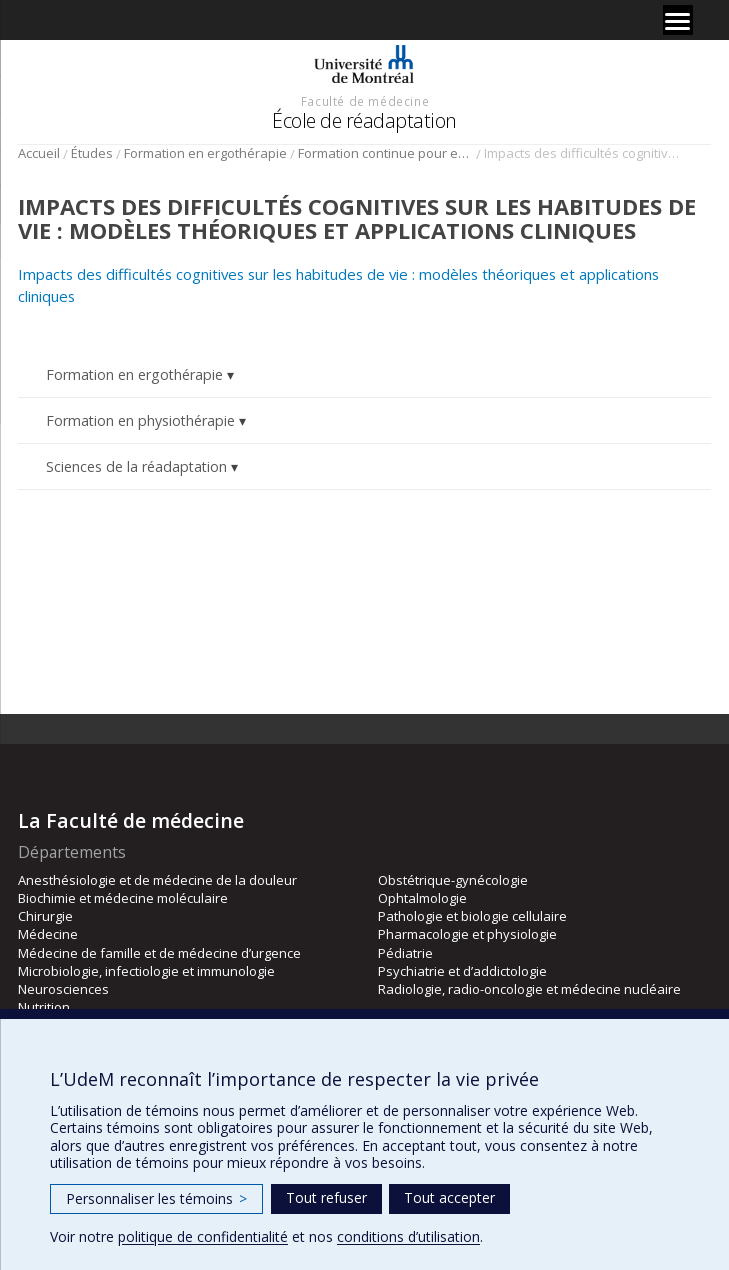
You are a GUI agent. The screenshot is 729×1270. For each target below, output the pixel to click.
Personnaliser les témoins (156, 1198)
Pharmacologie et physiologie (467, 934)
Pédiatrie (405, 953)
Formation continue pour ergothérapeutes (385, 153)
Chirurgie (45, 916)
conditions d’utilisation (408, 1236)
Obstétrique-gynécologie (453, 880)
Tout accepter (449, 1197)
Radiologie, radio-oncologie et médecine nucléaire (529, 989)
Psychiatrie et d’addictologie (462, 971)
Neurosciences (63, 989)
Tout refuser (326, 1197)
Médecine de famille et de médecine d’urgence (159, 953)
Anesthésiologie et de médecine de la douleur (157, 880)
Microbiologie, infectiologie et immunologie (146, 971)
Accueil (39, 153)
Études (92, 153)
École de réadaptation (364, 120)
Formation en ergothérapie (205, 153)
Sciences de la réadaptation (136, 466)
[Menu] (678, 20)
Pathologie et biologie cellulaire (472, 916)
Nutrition (44, 1007)
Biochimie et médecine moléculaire (123, 898)
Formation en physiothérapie (140, 420)
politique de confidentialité (203, 1236)
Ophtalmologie (422, 898)
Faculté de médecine (365, 101)
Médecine (48, 934)
